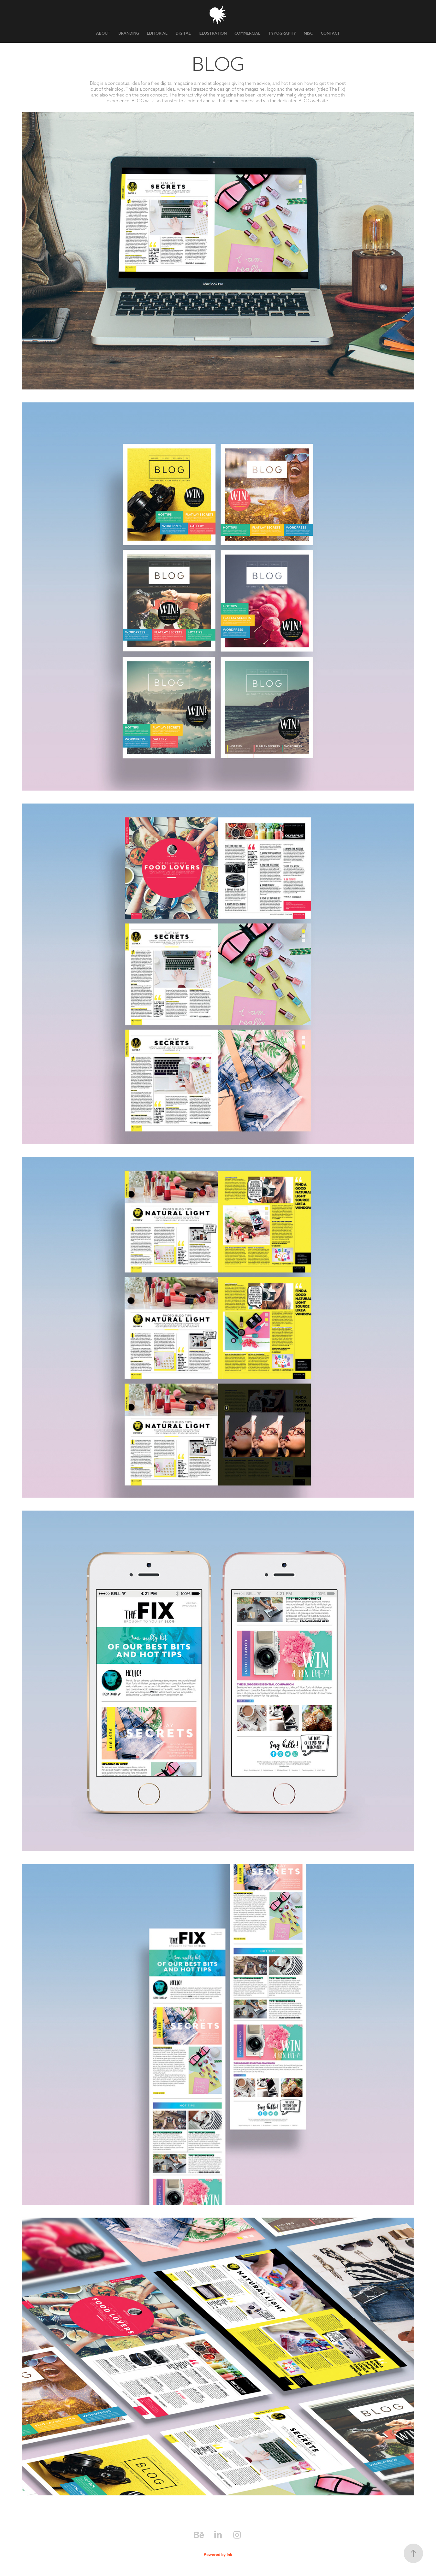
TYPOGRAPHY (282, 33)
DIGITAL (183, 33)
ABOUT (103, 33)
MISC (308, 33)
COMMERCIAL (247, 33)
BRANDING (128, 33)
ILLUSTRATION (213, 33)
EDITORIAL (157, 33)
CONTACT (330, 33)
